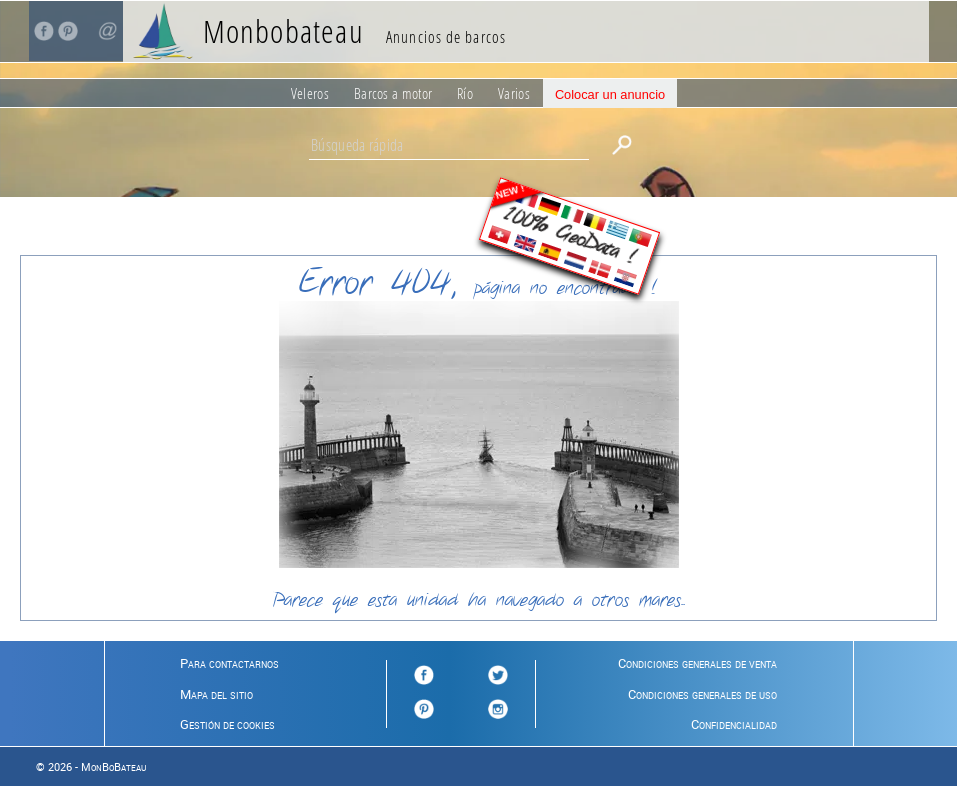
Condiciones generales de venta (697, 663)
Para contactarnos (229, 663)
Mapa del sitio (216, 694)
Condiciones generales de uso (702, 694)
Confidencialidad (734, 724)
